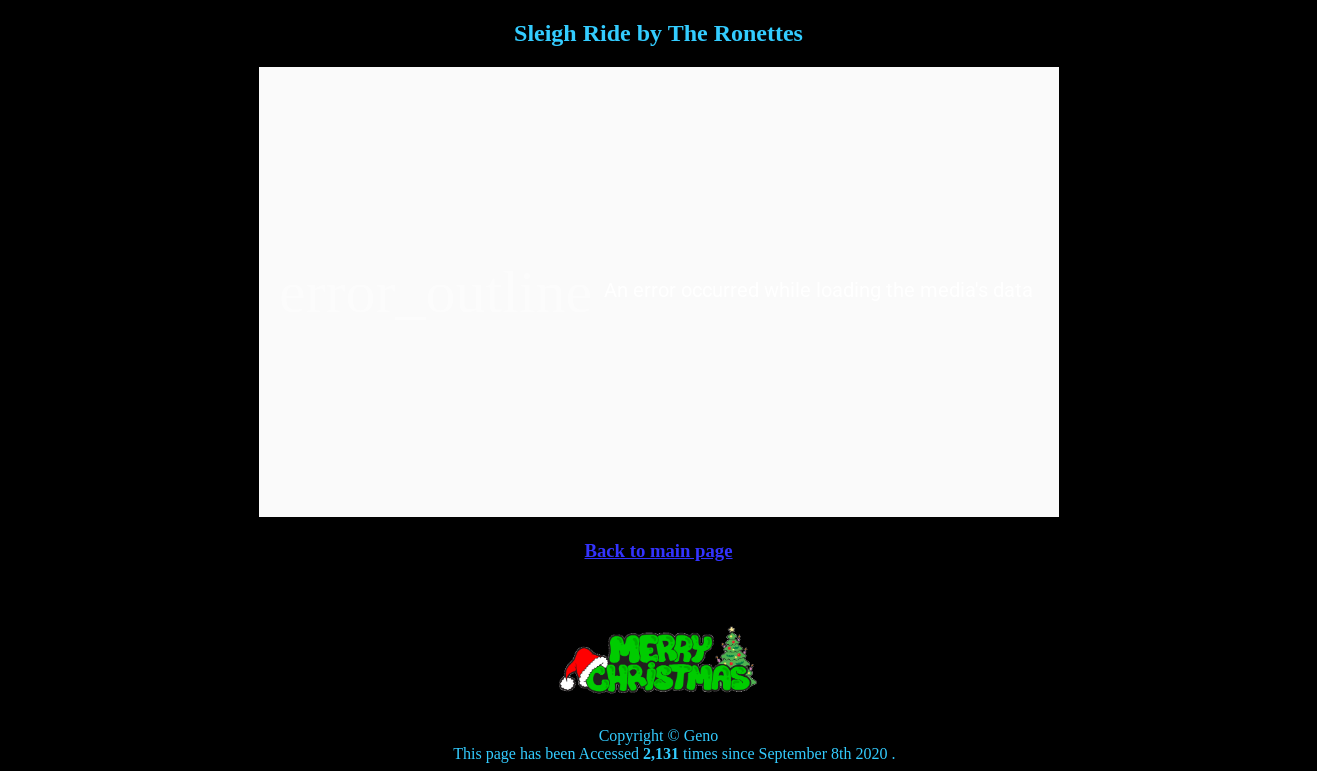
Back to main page (658, 550)
